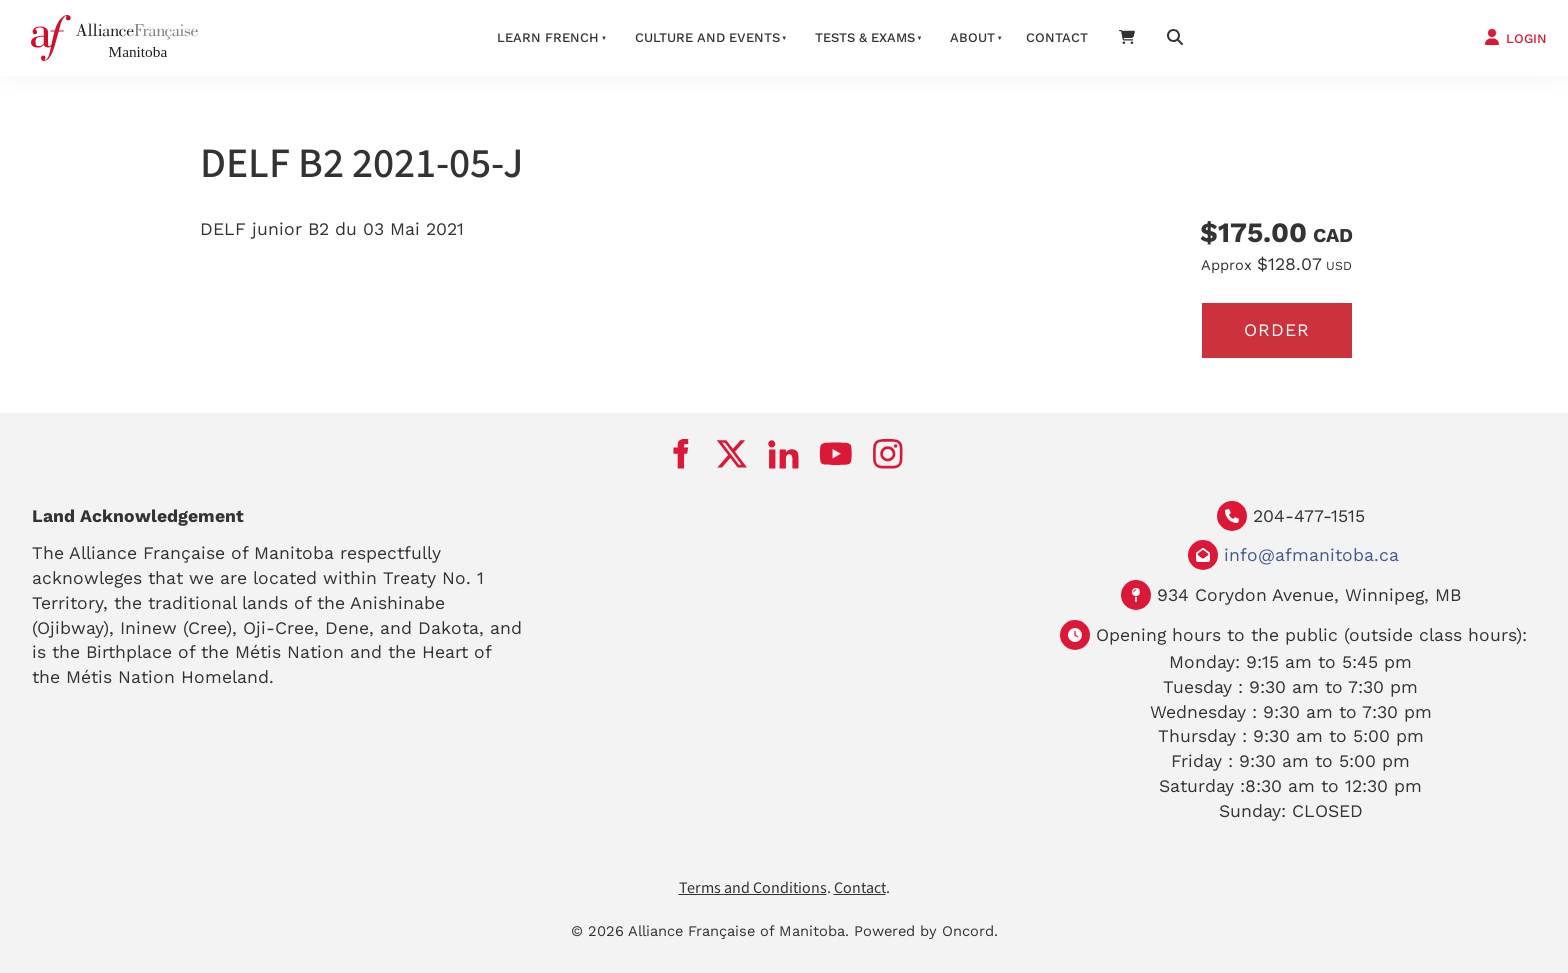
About (972, 37)
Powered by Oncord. (926, 931)
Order (1277, 330)
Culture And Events (707, 37)
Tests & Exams (865, 37)
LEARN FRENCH (548, 37)
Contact (1057, 37)
